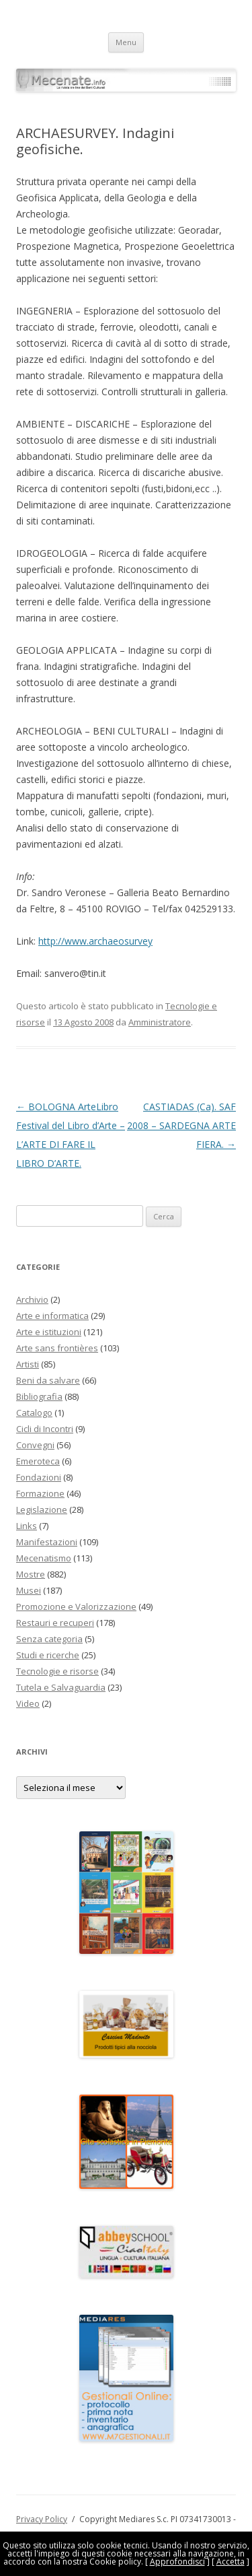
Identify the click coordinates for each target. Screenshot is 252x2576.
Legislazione (41, 1509)
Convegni (35, 1445)
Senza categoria (49, 1639)
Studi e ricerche (47, 1655)
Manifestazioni (46, 1542)
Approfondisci (177, 2561)
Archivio (32, 1299)
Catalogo (34, 1412)
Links (26, 1526)
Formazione (40, 1493)
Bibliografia (39, 1396)
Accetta (230, 2561)
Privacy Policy (41, 2519)
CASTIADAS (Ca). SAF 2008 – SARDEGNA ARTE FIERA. (181, 1125)
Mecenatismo (43, 1558)
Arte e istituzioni (48, 1332)
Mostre (30, 1574)
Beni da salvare (48, 1380)
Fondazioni (38, 1477)
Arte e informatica (52, 1316)
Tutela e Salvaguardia (61, 1687)
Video (28, 1703)
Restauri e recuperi (55, 1623)
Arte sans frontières (57, 1348)
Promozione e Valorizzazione (76, 1606)
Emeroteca (38, 1461)
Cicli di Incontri (44, 1429)
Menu (126, 42)
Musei (28, 1590)
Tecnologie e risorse (57, 1671)
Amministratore (159, 1022)
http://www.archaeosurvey (95, 941)
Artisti (27, 1364)
